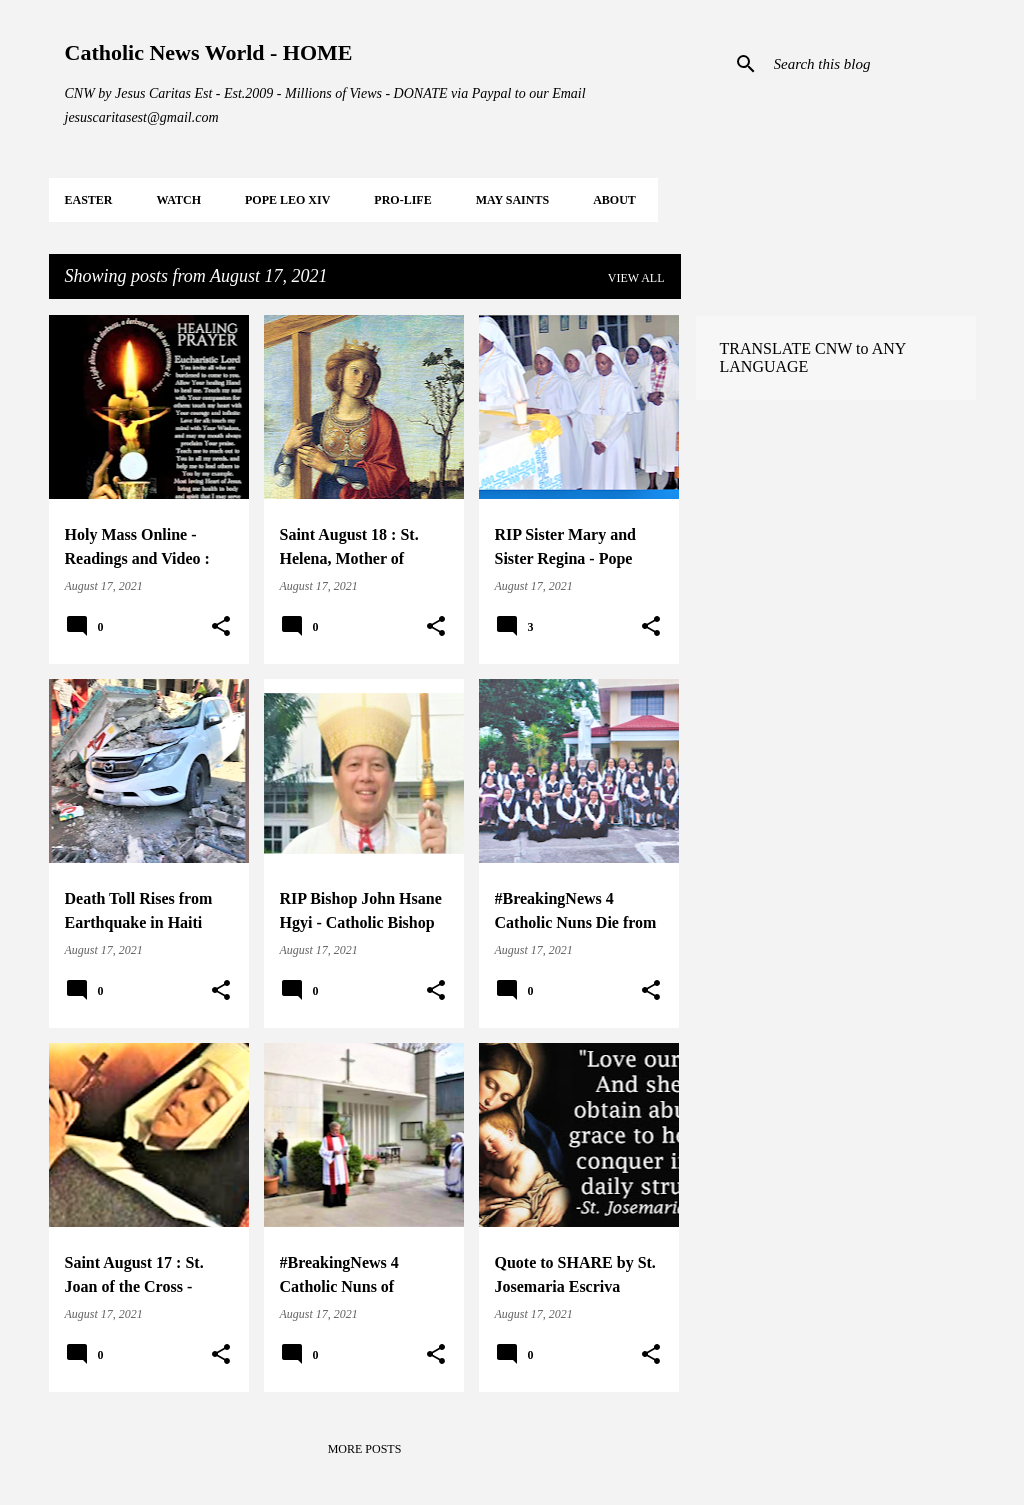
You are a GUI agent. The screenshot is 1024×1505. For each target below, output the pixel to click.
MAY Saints (512, 200)
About (614, 200)
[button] (221, 627)
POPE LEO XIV (287, 200)
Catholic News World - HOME (209, 52)
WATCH (179, 200)
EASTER (89, 200)
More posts (365, 1449)
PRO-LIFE (402, 200)
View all (636, 278)
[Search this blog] (871, 64)
